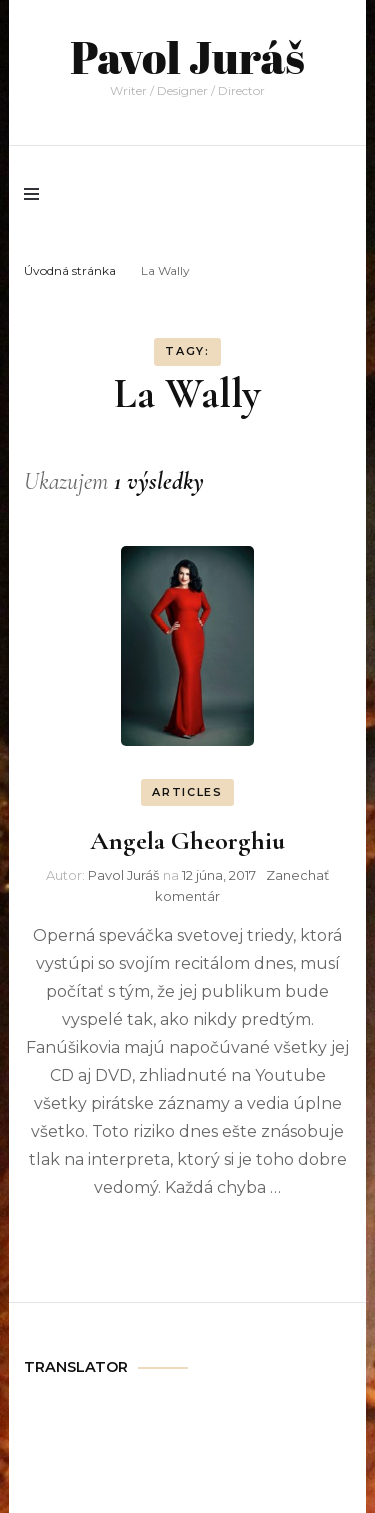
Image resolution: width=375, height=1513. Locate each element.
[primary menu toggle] (36, 194)
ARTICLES (187, 792)
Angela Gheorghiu (187, 840)
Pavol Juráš (187, 56)
